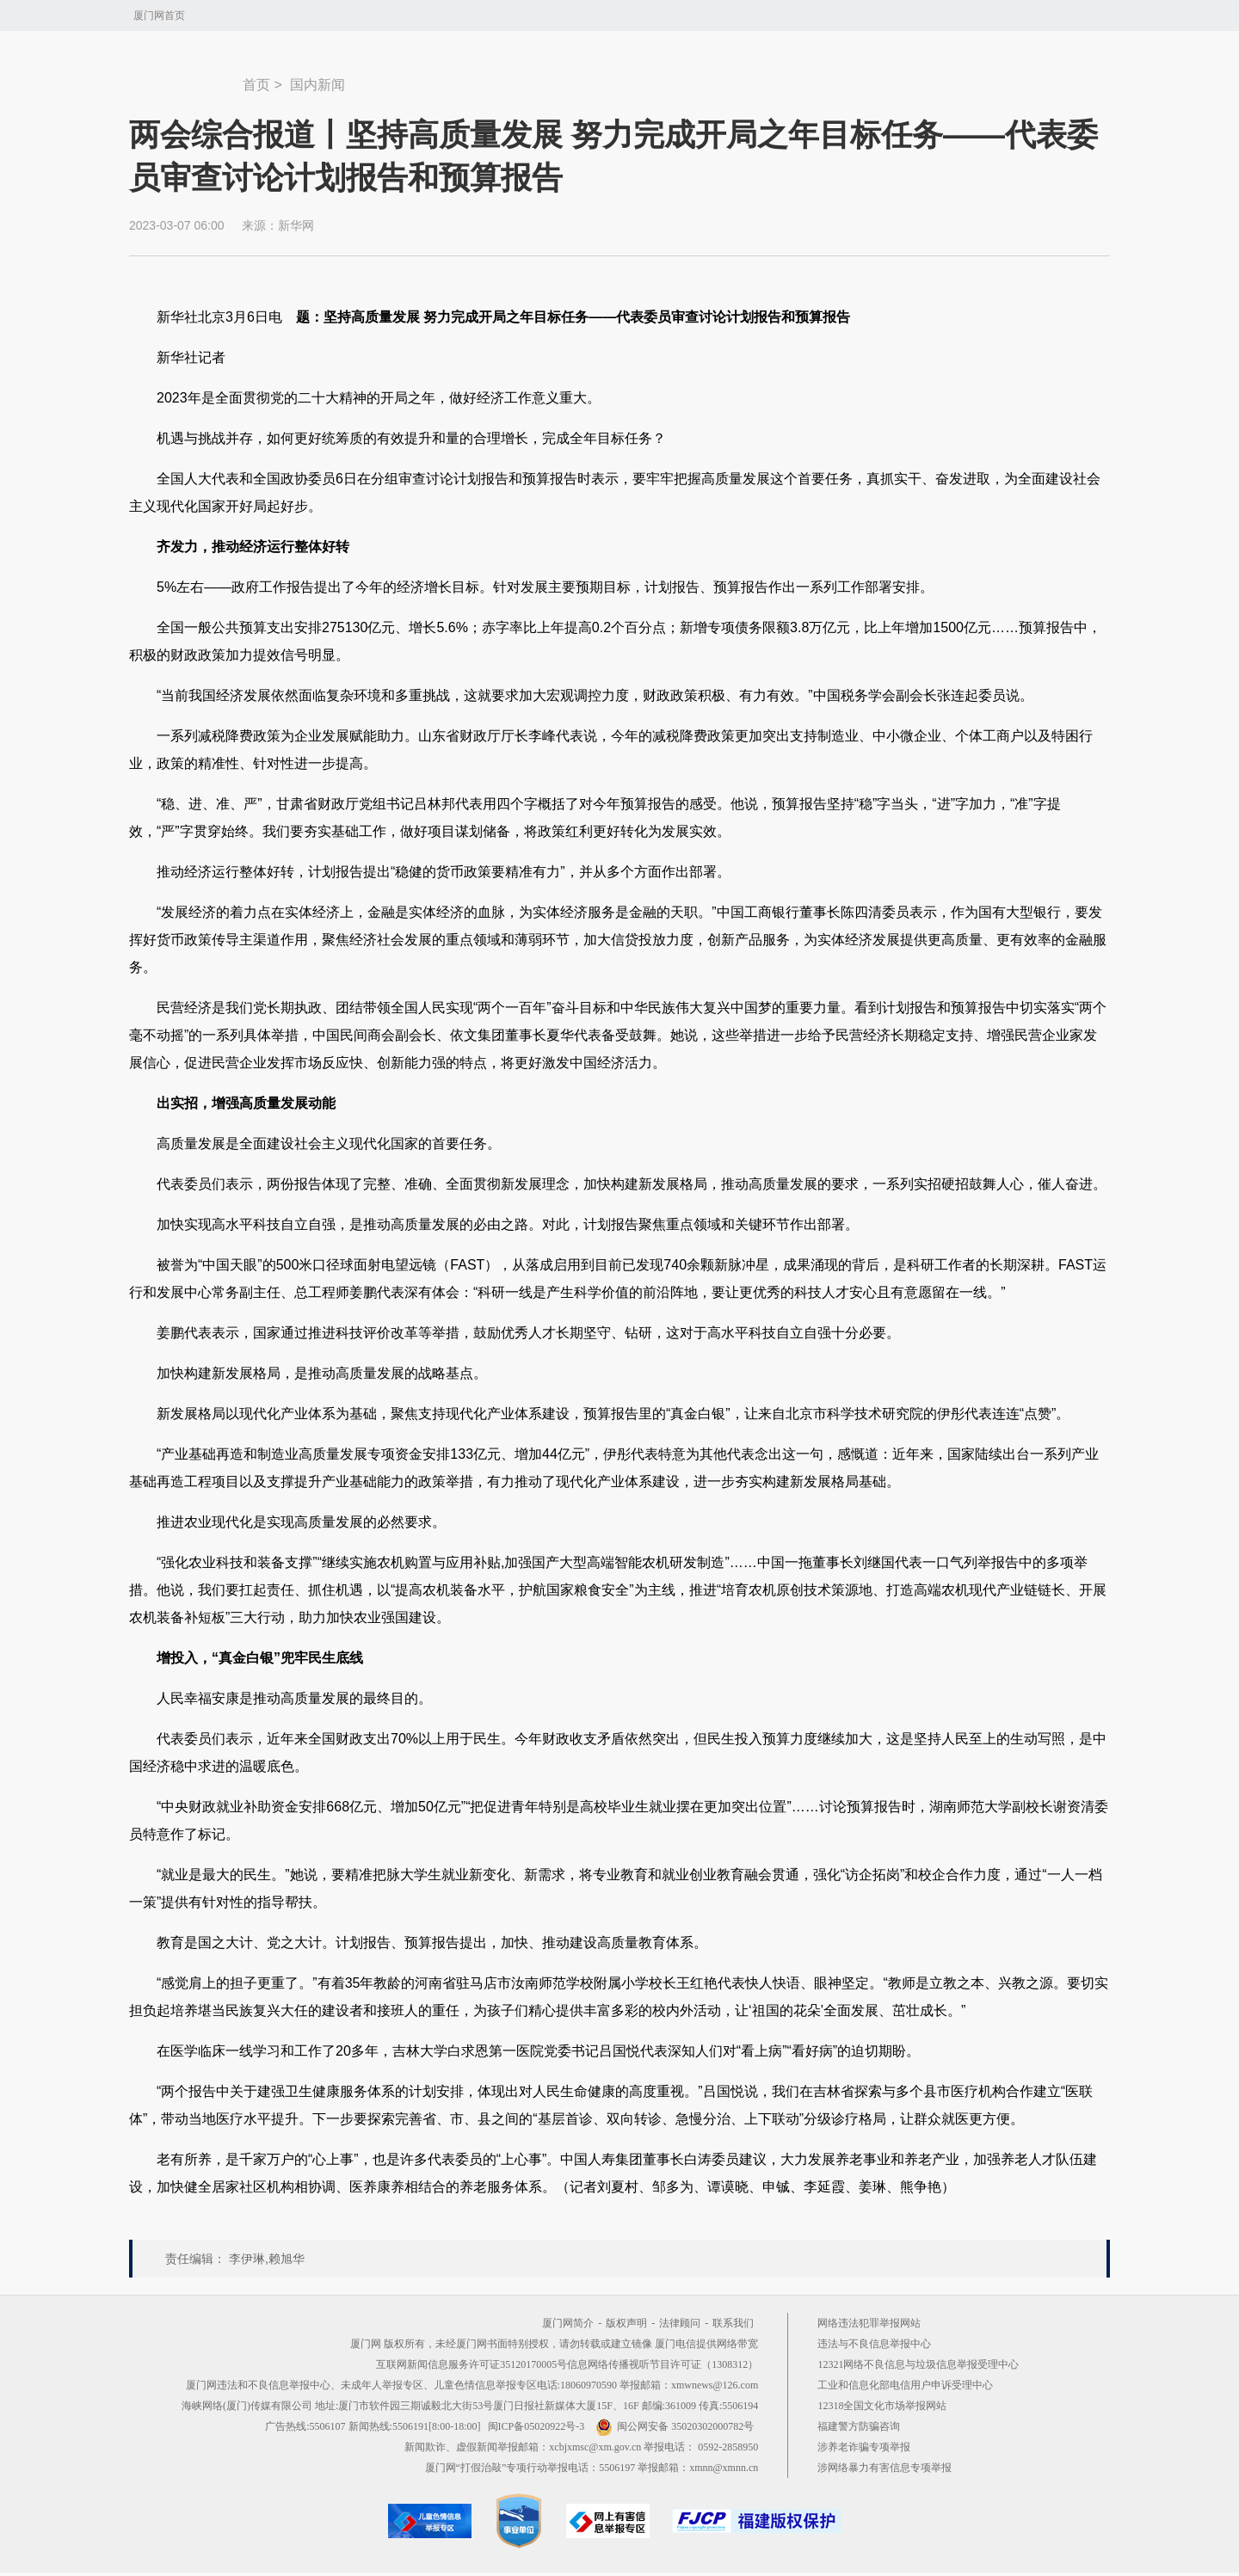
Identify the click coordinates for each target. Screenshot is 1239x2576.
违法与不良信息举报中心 (874, 2344)
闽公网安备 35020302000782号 (674, 2426)
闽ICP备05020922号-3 (536, 2426)
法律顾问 (679, 2323)
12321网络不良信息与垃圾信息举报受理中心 (918, 2364)
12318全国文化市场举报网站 (881, 2406)
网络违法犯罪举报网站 (869, 2323)
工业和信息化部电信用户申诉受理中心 (905, 2385)
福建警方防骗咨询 (858, 2426)
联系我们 (733, 2323)
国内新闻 (317, 84)
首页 (256, 84)
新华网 (296, 225)
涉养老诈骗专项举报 (863, 2447)
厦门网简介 (568, 2323)
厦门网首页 (159, 15)
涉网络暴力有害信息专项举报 (884, 2468)
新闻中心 (186, 76)
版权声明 (626, 2323)
